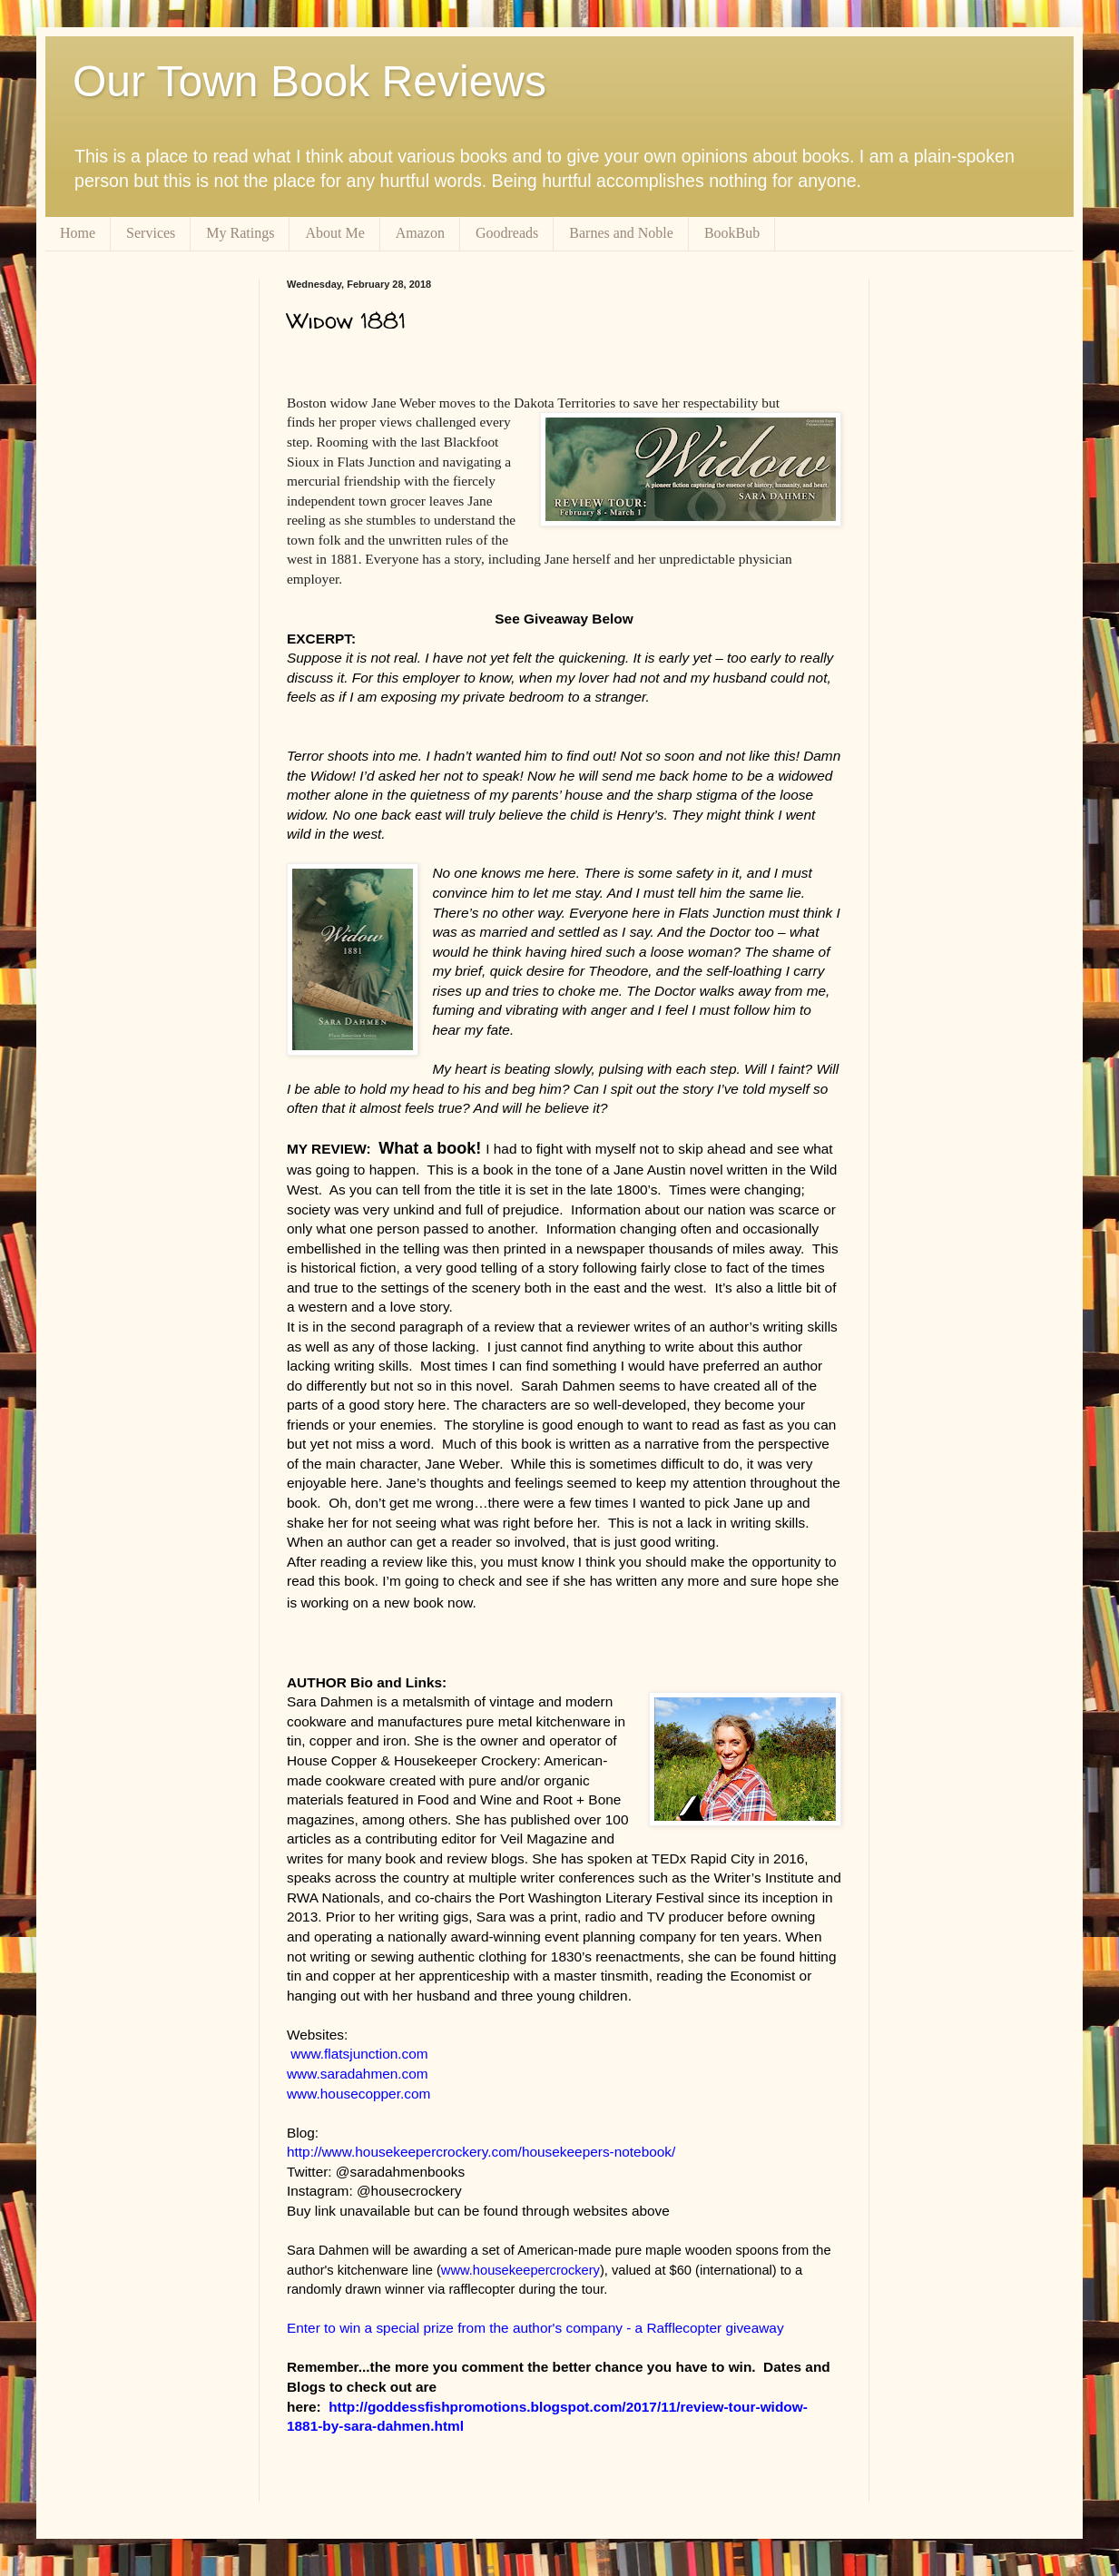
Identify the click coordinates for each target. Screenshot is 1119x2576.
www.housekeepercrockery (520, 2270)
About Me (334, 233)
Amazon (420, 233)
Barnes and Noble (621, 233)
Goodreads (507, 233)
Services (150, 233)
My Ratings (240, 233)
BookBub (732, 233)
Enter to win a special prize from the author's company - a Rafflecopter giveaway (535, 2327)
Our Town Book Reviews (309, 81)
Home (77, 233)
